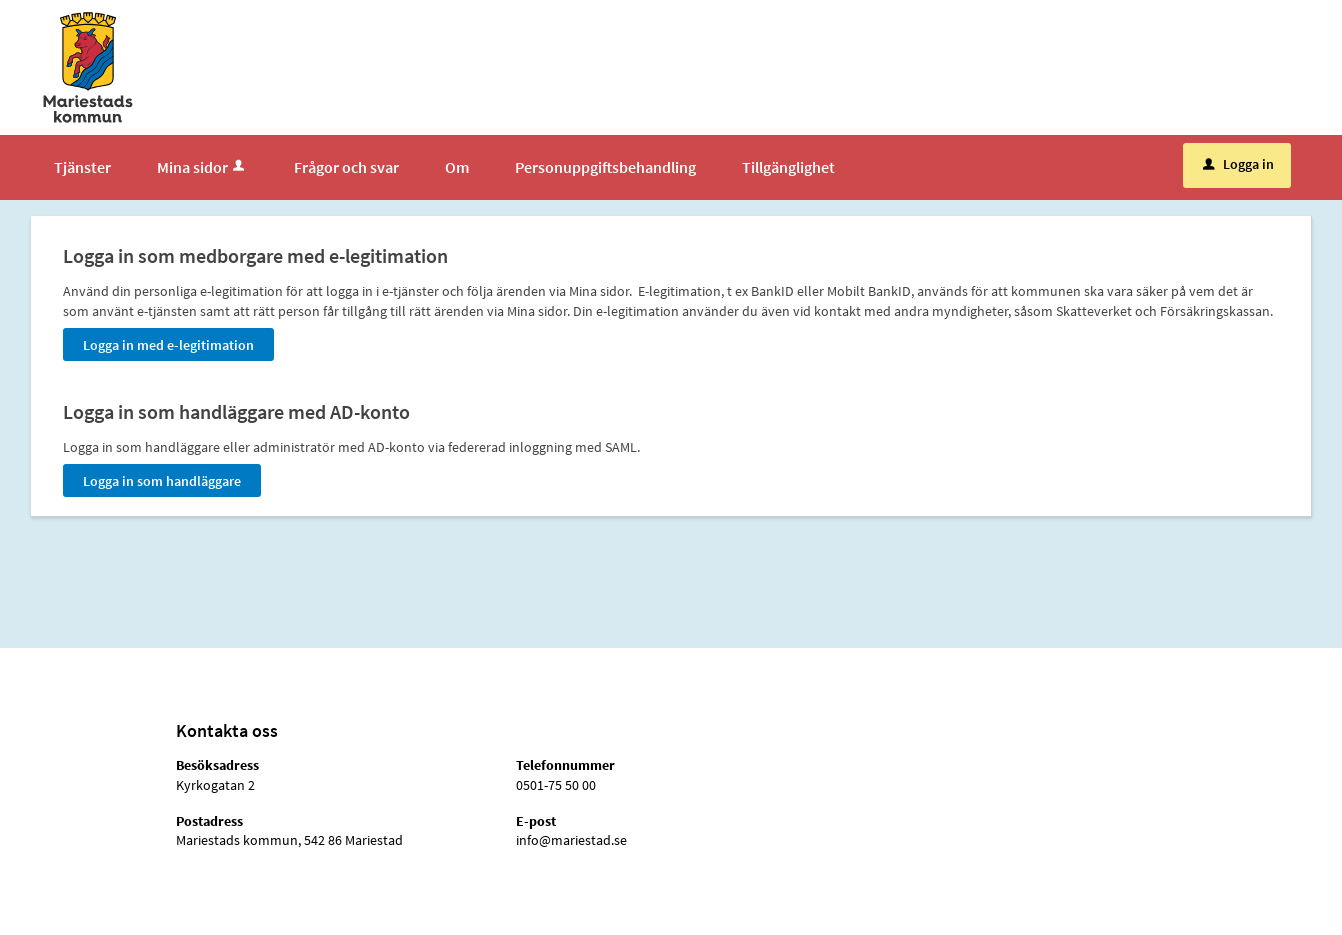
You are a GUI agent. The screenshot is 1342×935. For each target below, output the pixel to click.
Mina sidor (202, 167)
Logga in (1238, 164)
